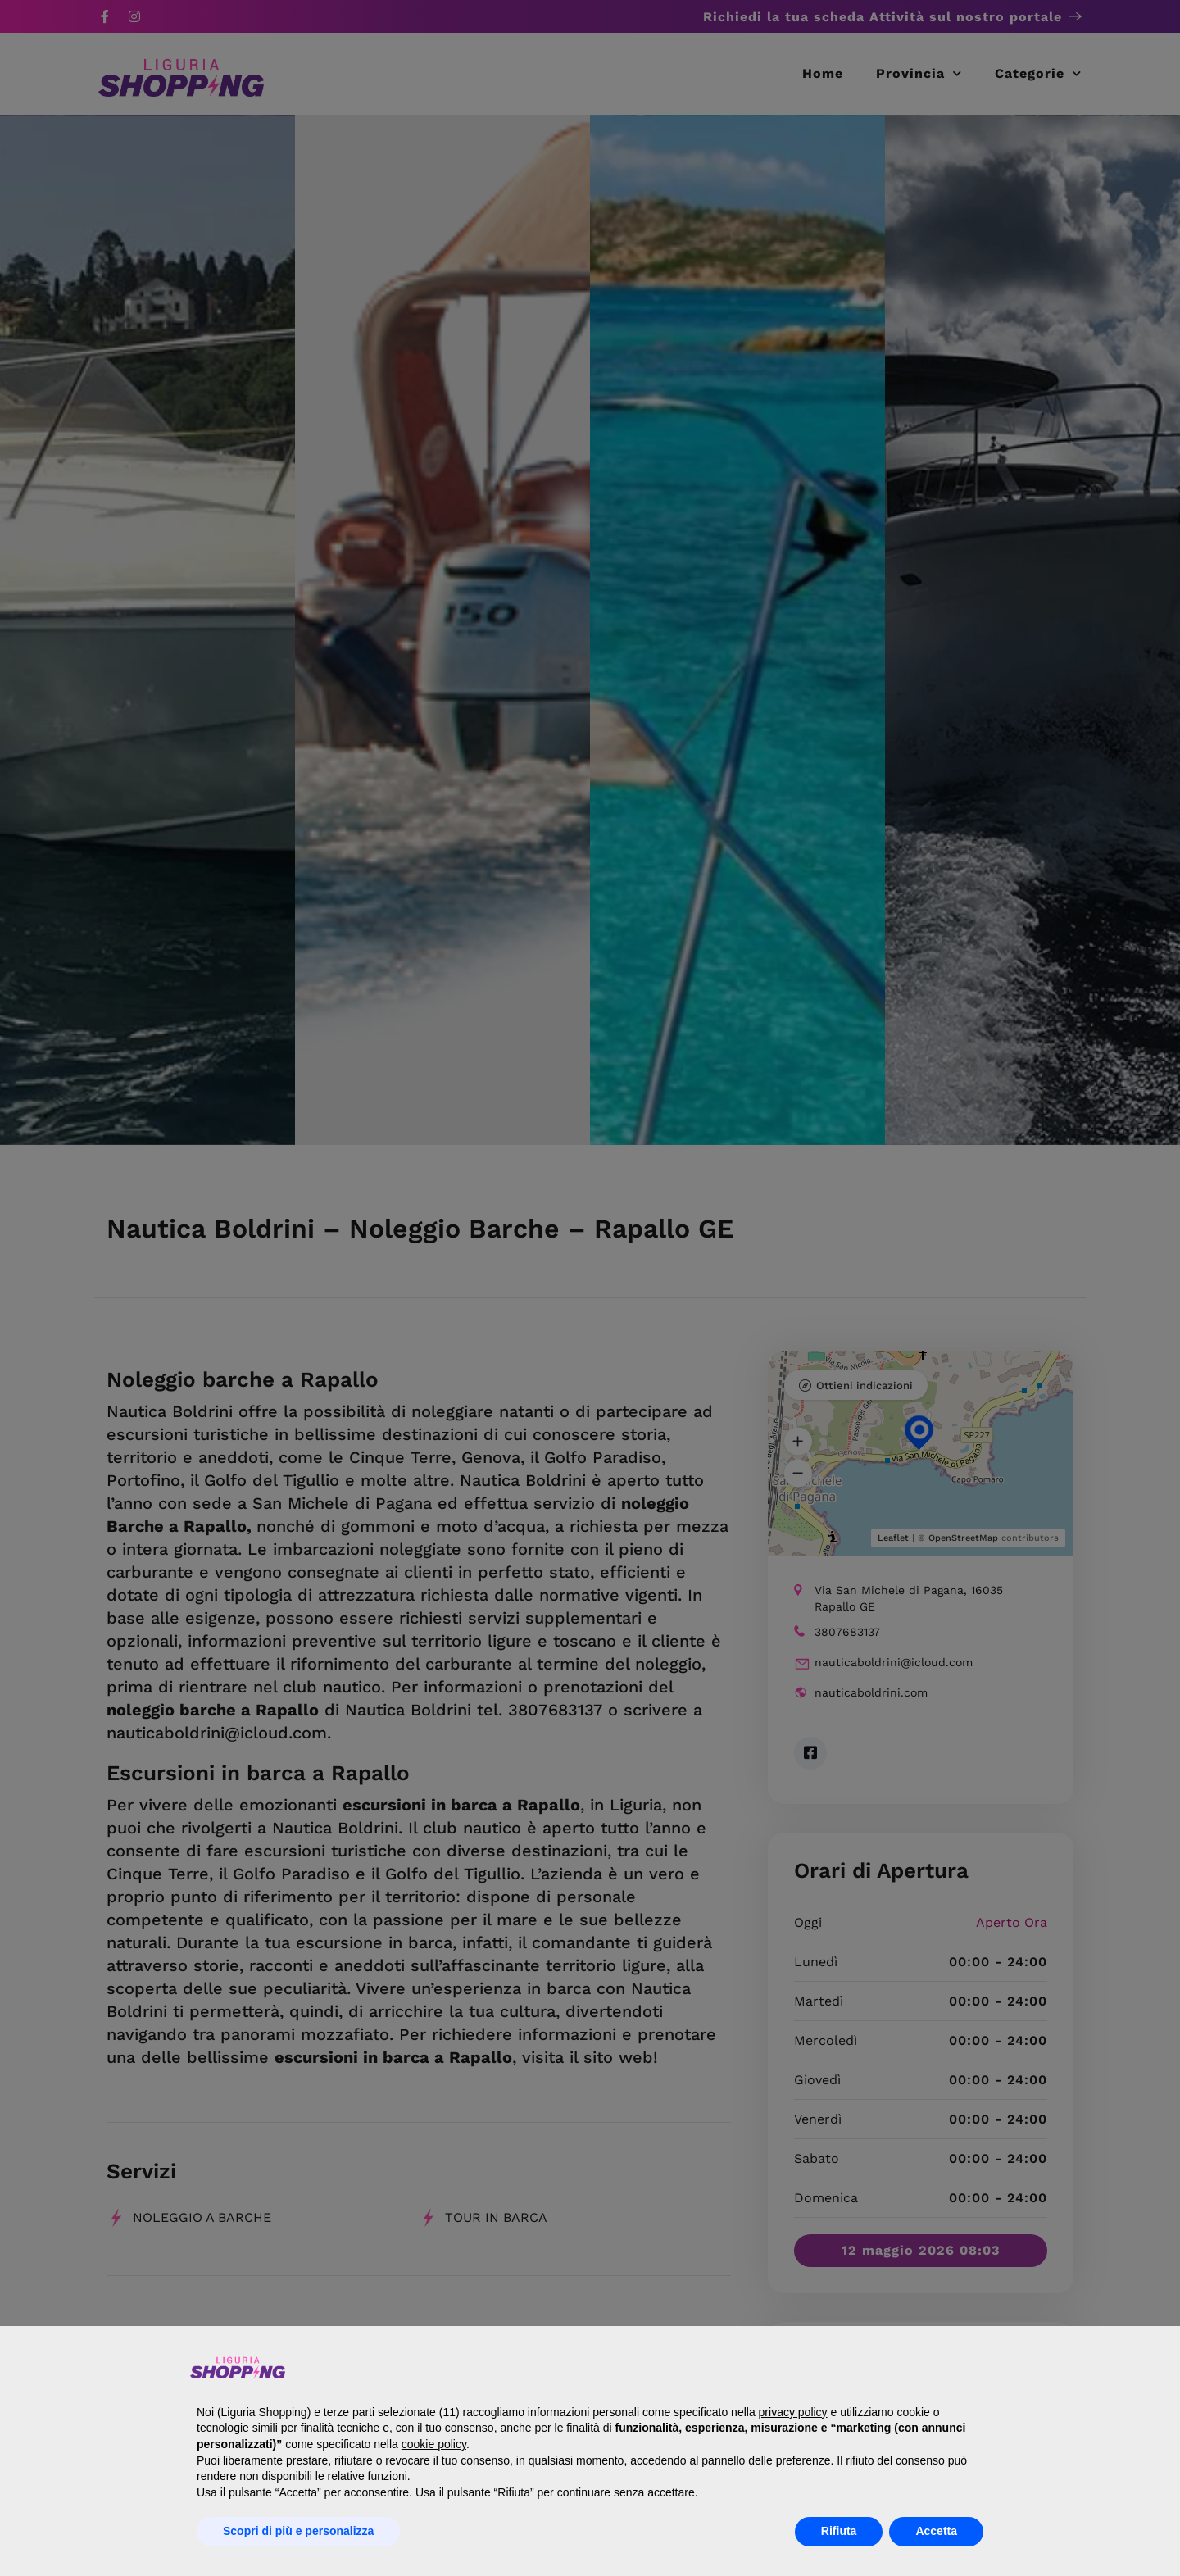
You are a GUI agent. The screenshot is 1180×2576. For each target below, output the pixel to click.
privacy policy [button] (793, 2412)
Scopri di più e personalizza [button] (298, 2530)
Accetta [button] (936, 2530)
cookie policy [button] (434, 2444)
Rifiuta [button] (839, 2530)
